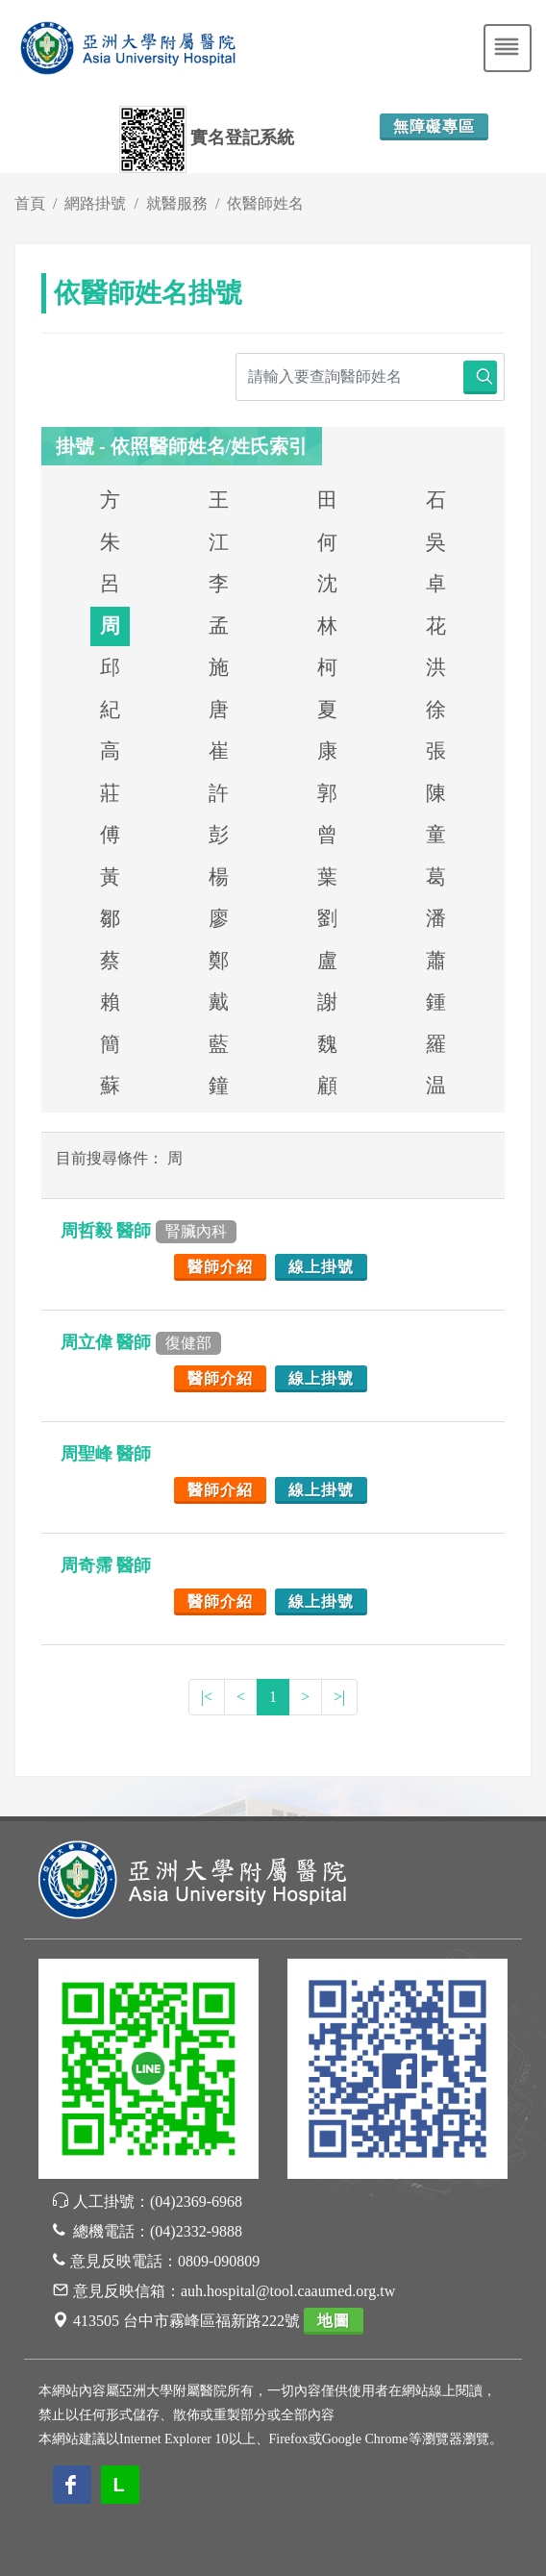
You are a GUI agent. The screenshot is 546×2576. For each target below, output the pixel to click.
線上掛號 (321, 1267)
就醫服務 (177, 203)
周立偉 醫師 (141, 1342)
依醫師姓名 (265, 203)
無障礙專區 (434, 126)
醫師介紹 (220, 1267)
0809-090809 (219, 2261)
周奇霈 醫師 (108, 1565)
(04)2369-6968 (196, 2201)
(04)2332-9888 (196, 2231)
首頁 (29, 203)
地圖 (333, 2321)
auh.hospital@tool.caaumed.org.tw (288, 2291)
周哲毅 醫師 (148, 1230)
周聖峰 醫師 (108, 1453)
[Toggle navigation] (508, 48)
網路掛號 (95, 203)
